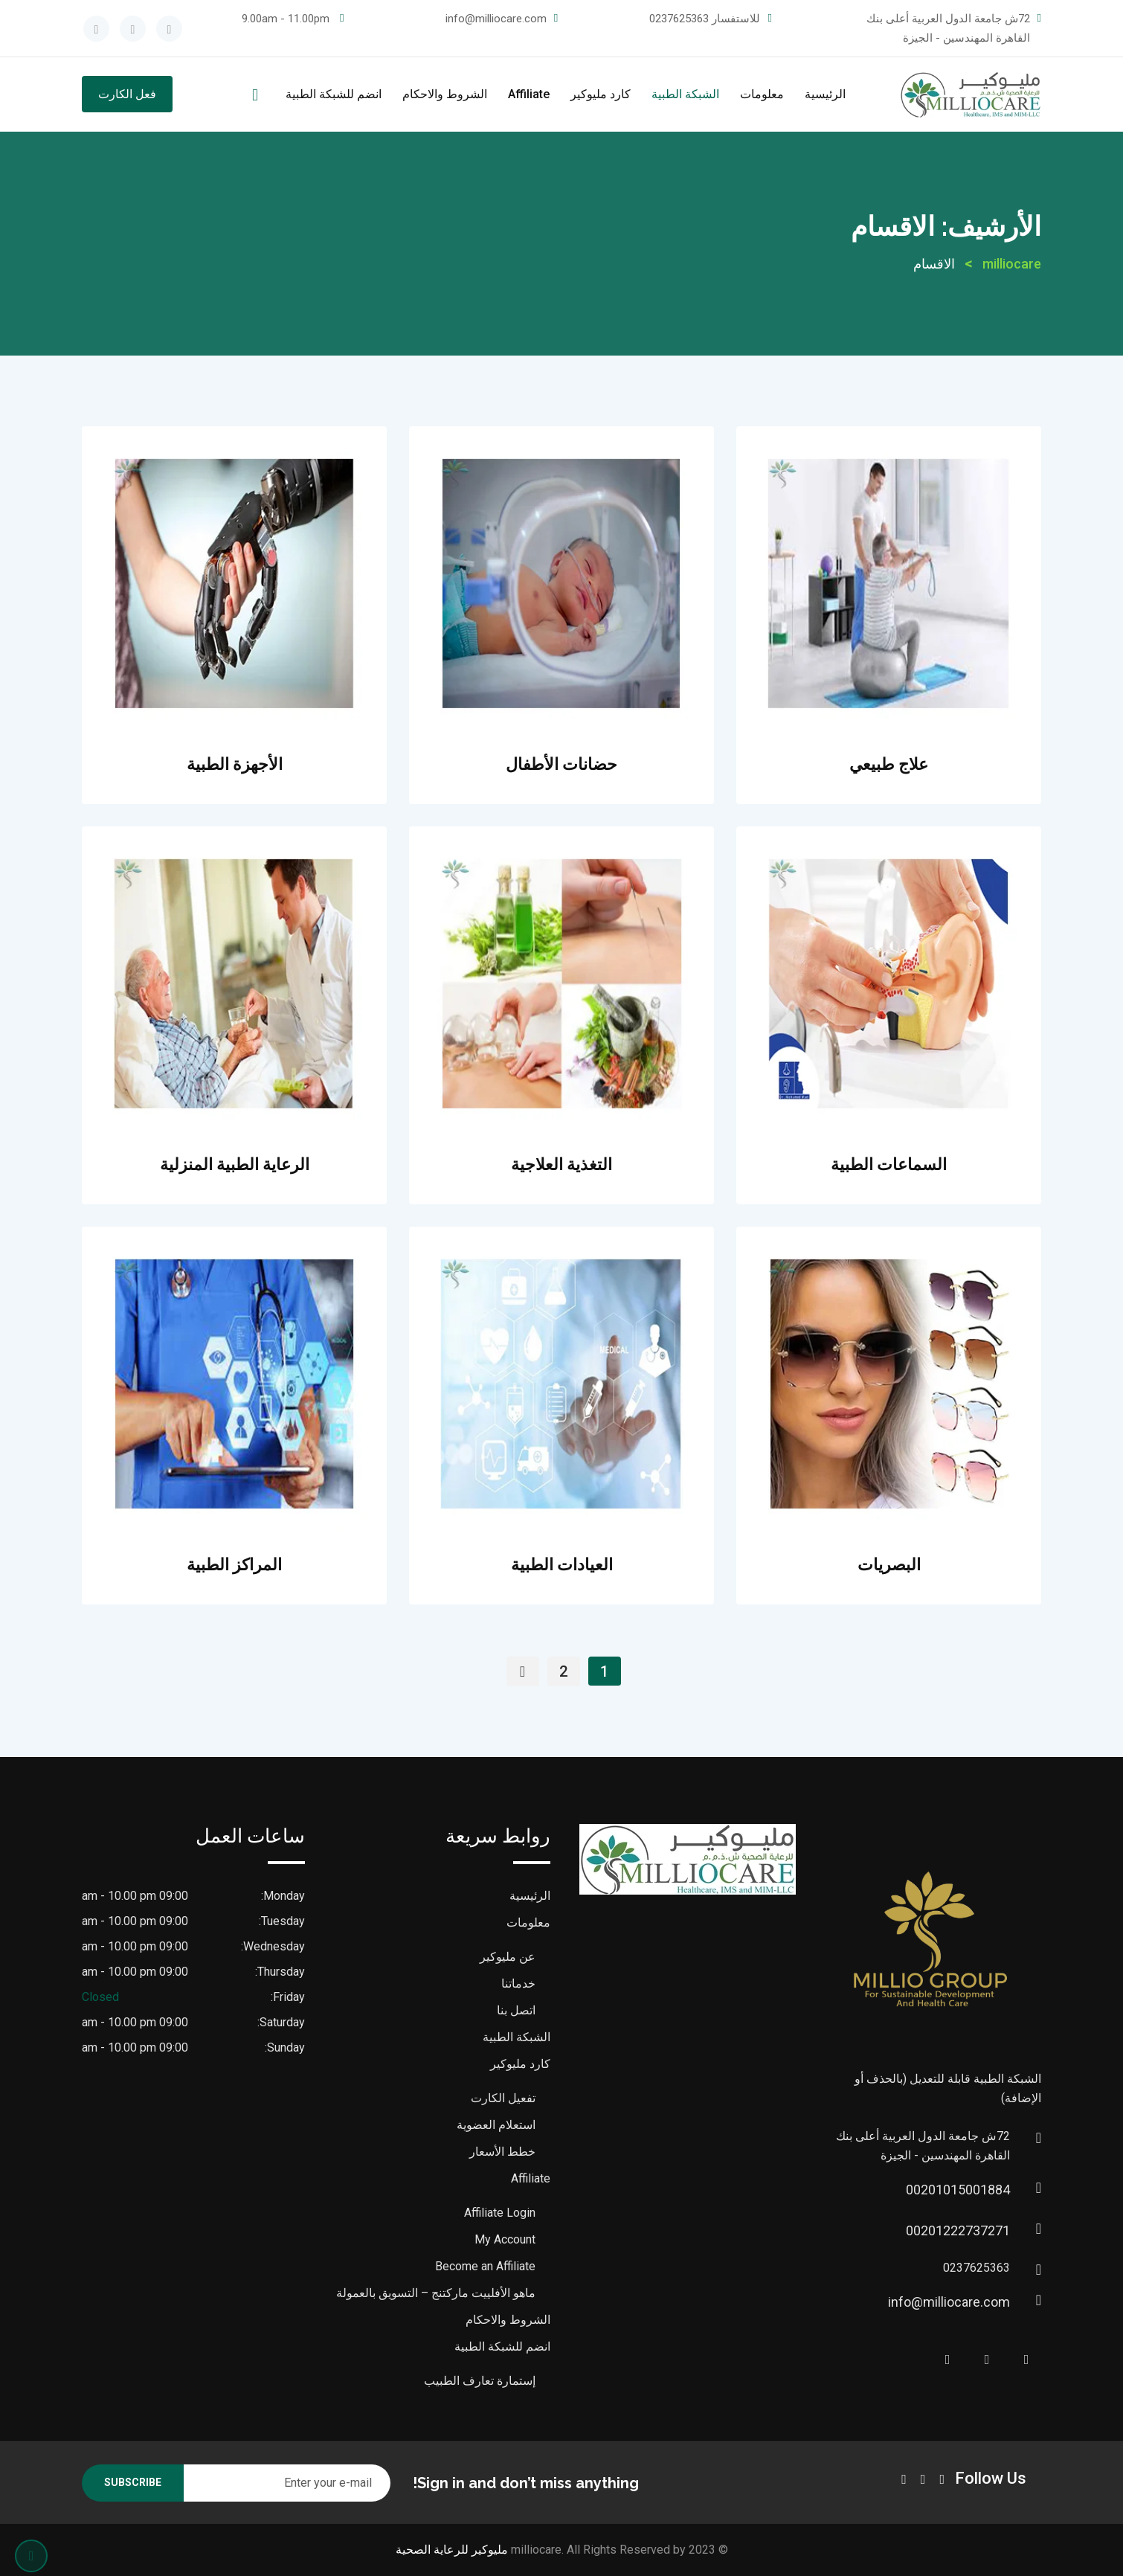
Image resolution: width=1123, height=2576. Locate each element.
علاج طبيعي (888, 764)
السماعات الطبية (889, 1164)
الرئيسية (825, 94)
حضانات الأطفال (561, 764)
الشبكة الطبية (685, 94)
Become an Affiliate (485, 2266)
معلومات (762, 94)
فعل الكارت (127, 94)
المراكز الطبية (234, 1564)
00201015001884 (995, 2189)
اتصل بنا (516, 2010)
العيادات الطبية (562, 1564)
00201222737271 (995, 2230)
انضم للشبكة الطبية (334, 94)
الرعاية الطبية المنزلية (234, 1164)
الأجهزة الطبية (235, 764)
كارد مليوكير (600, 94)
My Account (504, 2239)
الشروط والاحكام (444, 94)
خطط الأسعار (502, 2152)
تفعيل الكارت (503, 2098)
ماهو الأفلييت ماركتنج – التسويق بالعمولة (435, 2293)
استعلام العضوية (496, 2125)
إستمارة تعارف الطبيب (479, 2381)
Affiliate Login (499, 2213)
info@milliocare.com (496, 18)
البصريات (889, 1564)
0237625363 (679, 18)
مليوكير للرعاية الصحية (452, 2550)
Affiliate (529, 94)
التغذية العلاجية (561, 1164)
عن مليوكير (507, 1957)
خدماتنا (518, 1983)
